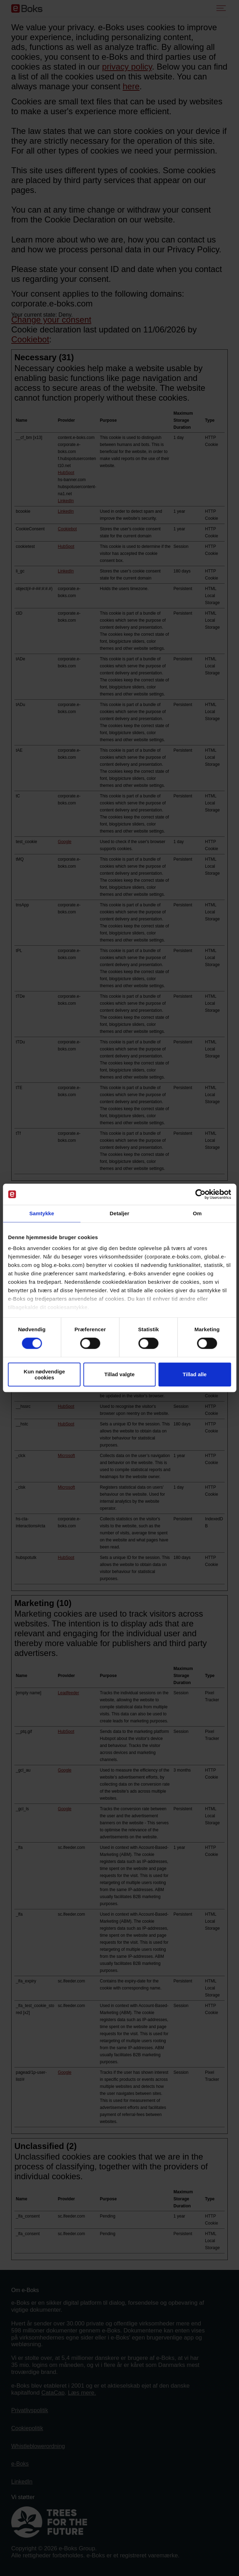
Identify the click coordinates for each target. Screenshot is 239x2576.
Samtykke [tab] (41, 1213)
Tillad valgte (119, 1375)
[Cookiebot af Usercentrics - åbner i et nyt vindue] (200, 1194)
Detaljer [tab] (120, 1213)
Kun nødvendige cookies (44, 1374)
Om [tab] (197, 1213)
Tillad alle (195, 1375)
